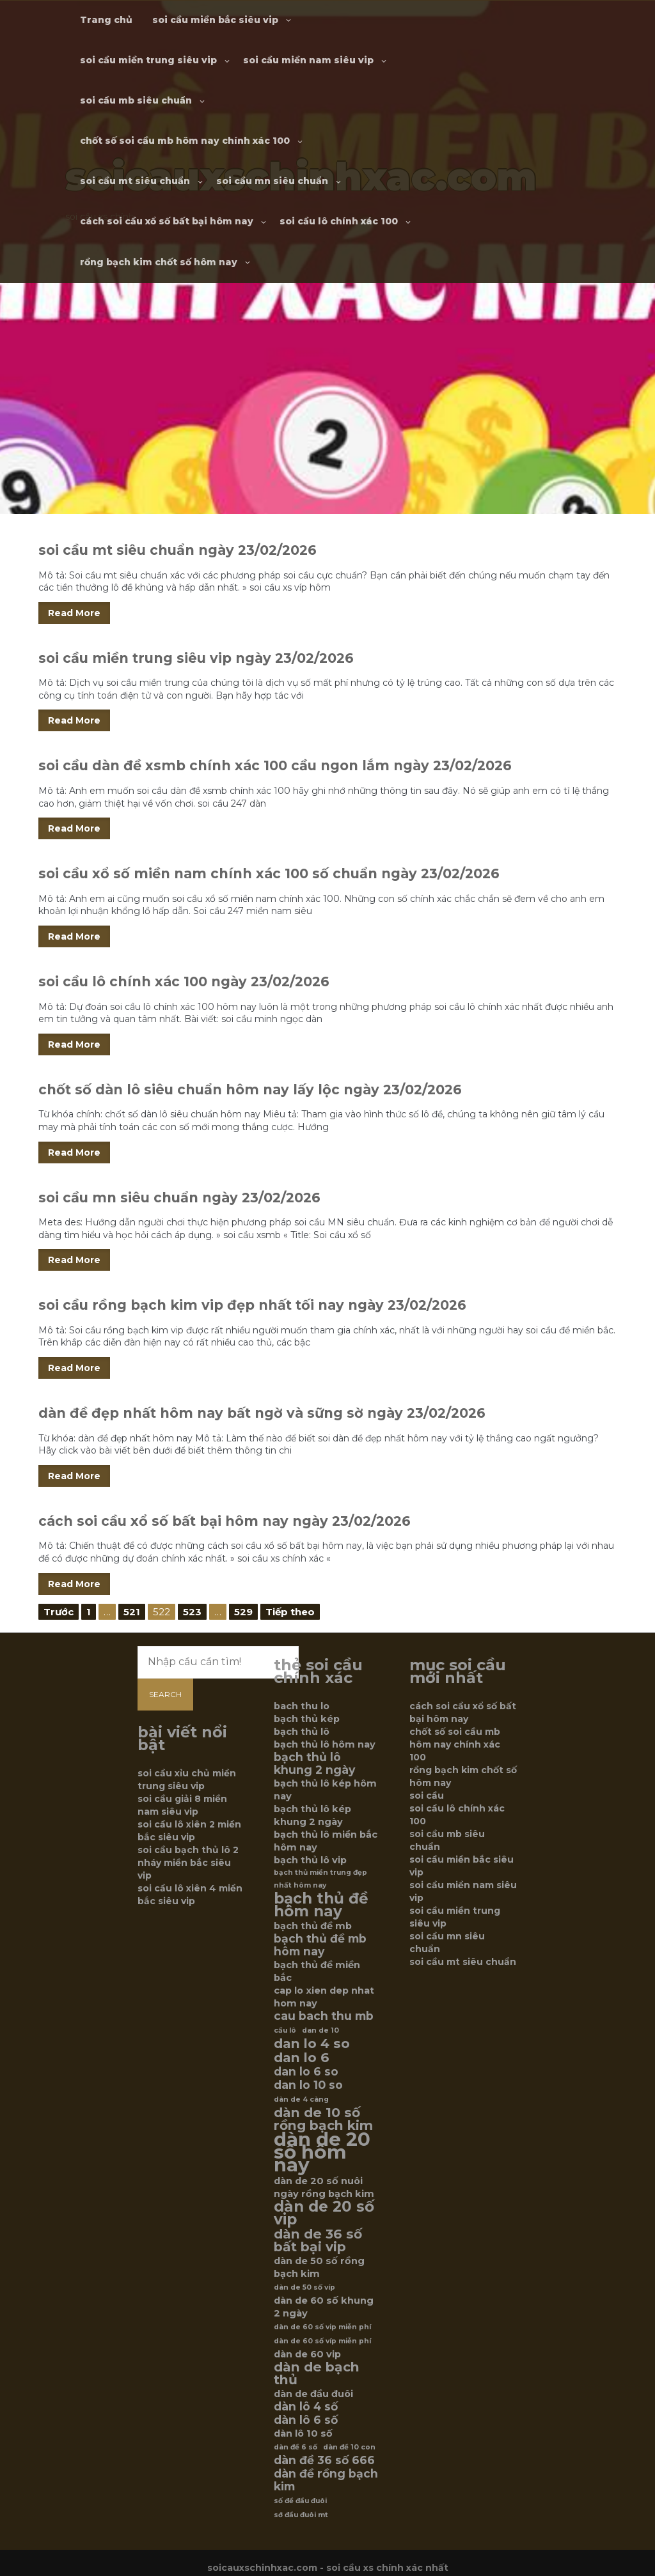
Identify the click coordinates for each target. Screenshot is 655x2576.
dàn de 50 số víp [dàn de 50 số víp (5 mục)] (304, 2287)
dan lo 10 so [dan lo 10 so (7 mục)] (308, 2085)
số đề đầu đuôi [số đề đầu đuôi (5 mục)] (300, 2501)
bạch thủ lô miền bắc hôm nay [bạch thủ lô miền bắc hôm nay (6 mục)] (325, 1841)
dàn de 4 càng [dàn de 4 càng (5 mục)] (301, 2099)
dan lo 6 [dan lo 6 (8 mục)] (301, 2057)
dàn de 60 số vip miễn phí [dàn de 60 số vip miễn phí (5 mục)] (322, 2327)
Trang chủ (106, 20)
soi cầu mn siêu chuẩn (272, 181)
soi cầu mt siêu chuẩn (135, 181)
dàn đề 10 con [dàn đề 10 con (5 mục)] (349, 2447)
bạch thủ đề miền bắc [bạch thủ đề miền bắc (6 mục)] (317, 1971)
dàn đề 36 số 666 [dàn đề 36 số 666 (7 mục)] (324, 2460)
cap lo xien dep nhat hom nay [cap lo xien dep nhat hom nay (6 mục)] (324, 1997)
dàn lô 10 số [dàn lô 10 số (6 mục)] (303, 2433)
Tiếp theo (290, 1612)
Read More (74, 613)
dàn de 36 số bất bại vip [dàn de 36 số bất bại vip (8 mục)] (318, 2240)
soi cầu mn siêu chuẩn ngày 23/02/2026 (179, 1198)
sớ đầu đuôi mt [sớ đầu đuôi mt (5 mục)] (301, 2515)
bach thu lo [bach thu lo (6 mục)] (301, 1706)
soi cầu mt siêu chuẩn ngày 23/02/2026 (177, 550)
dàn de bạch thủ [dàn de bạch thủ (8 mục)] (316, 2373)
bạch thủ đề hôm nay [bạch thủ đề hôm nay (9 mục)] (321, 1905)
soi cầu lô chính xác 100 (339, 221)
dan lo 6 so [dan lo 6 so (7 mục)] (306, 2071)
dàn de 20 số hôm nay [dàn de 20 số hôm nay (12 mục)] (322, 2152)
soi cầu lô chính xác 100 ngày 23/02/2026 (183, 981)
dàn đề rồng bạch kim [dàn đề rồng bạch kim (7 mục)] (326, 2480)
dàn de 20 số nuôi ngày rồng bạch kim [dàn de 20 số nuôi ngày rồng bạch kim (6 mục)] (324, 2187)
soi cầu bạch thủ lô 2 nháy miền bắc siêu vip (188, 1862)
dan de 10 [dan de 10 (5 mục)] (320, 2030)
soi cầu (426, 1795)
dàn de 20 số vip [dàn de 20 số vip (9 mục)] (324, 2213)
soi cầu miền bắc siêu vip (215, 20)
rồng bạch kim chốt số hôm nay (158, 262)
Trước (58, 1612)
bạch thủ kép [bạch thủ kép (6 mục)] (307, 1719)
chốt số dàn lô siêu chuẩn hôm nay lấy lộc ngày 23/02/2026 (250, 1090)
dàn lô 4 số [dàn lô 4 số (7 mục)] (306, 2406)
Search (165, 1694)
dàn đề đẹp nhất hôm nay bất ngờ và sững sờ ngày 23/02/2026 (261, 1413)
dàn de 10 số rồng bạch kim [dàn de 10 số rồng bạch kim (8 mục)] (323, 2119)
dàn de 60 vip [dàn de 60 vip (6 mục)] (307, 2354)
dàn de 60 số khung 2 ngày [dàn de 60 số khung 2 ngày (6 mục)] (324, 2307)
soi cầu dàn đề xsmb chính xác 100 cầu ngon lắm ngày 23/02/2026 (275, 765)
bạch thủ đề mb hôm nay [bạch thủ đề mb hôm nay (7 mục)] (320, 1945)
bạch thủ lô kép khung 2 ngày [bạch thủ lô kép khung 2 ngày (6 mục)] (312, 1815)
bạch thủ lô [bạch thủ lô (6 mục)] (301, 1731)
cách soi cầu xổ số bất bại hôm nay (166, 221)
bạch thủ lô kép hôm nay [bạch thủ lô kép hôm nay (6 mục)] (325, 1790)
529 (243, 1612)
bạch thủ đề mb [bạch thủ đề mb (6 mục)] (313, 1926)
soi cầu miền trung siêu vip (148, 60)
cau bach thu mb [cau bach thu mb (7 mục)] (324, 2016)
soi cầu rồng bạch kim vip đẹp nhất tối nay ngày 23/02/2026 (252, 1305)
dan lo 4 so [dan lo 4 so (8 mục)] (312, 2043)
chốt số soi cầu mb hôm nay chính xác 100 (185, 140)
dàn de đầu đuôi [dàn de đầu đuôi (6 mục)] (313, 2394)
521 (131, 1612)
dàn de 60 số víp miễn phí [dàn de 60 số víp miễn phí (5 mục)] (322, 2341)
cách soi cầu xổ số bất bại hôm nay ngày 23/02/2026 (224, 1521)
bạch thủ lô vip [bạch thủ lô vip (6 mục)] (310, 1860)
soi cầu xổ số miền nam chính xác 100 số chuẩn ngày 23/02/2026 (269, 873)
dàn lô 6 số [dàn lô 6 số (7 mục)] (306, 2420)
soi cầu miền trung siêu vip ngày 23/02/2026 (196, 658)
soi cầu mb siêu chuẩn (136, 100)
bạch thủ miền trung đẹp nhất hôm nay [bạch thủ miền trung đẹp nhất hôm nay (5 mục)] (320, 1878)
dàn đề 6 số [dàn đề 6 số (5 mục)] (295, 2447)
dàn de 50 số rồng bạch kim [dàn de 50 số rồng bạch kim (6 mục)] (319, 2267)
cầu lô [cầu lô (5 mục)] (285, 2030)
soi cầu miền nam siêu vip (308, 60)
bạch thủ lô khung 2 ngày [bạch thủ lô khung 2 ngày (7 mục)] (314, 1763)
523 (192, 1612)
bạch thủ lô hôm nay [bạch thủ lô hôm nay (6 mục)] (324, 1744)
